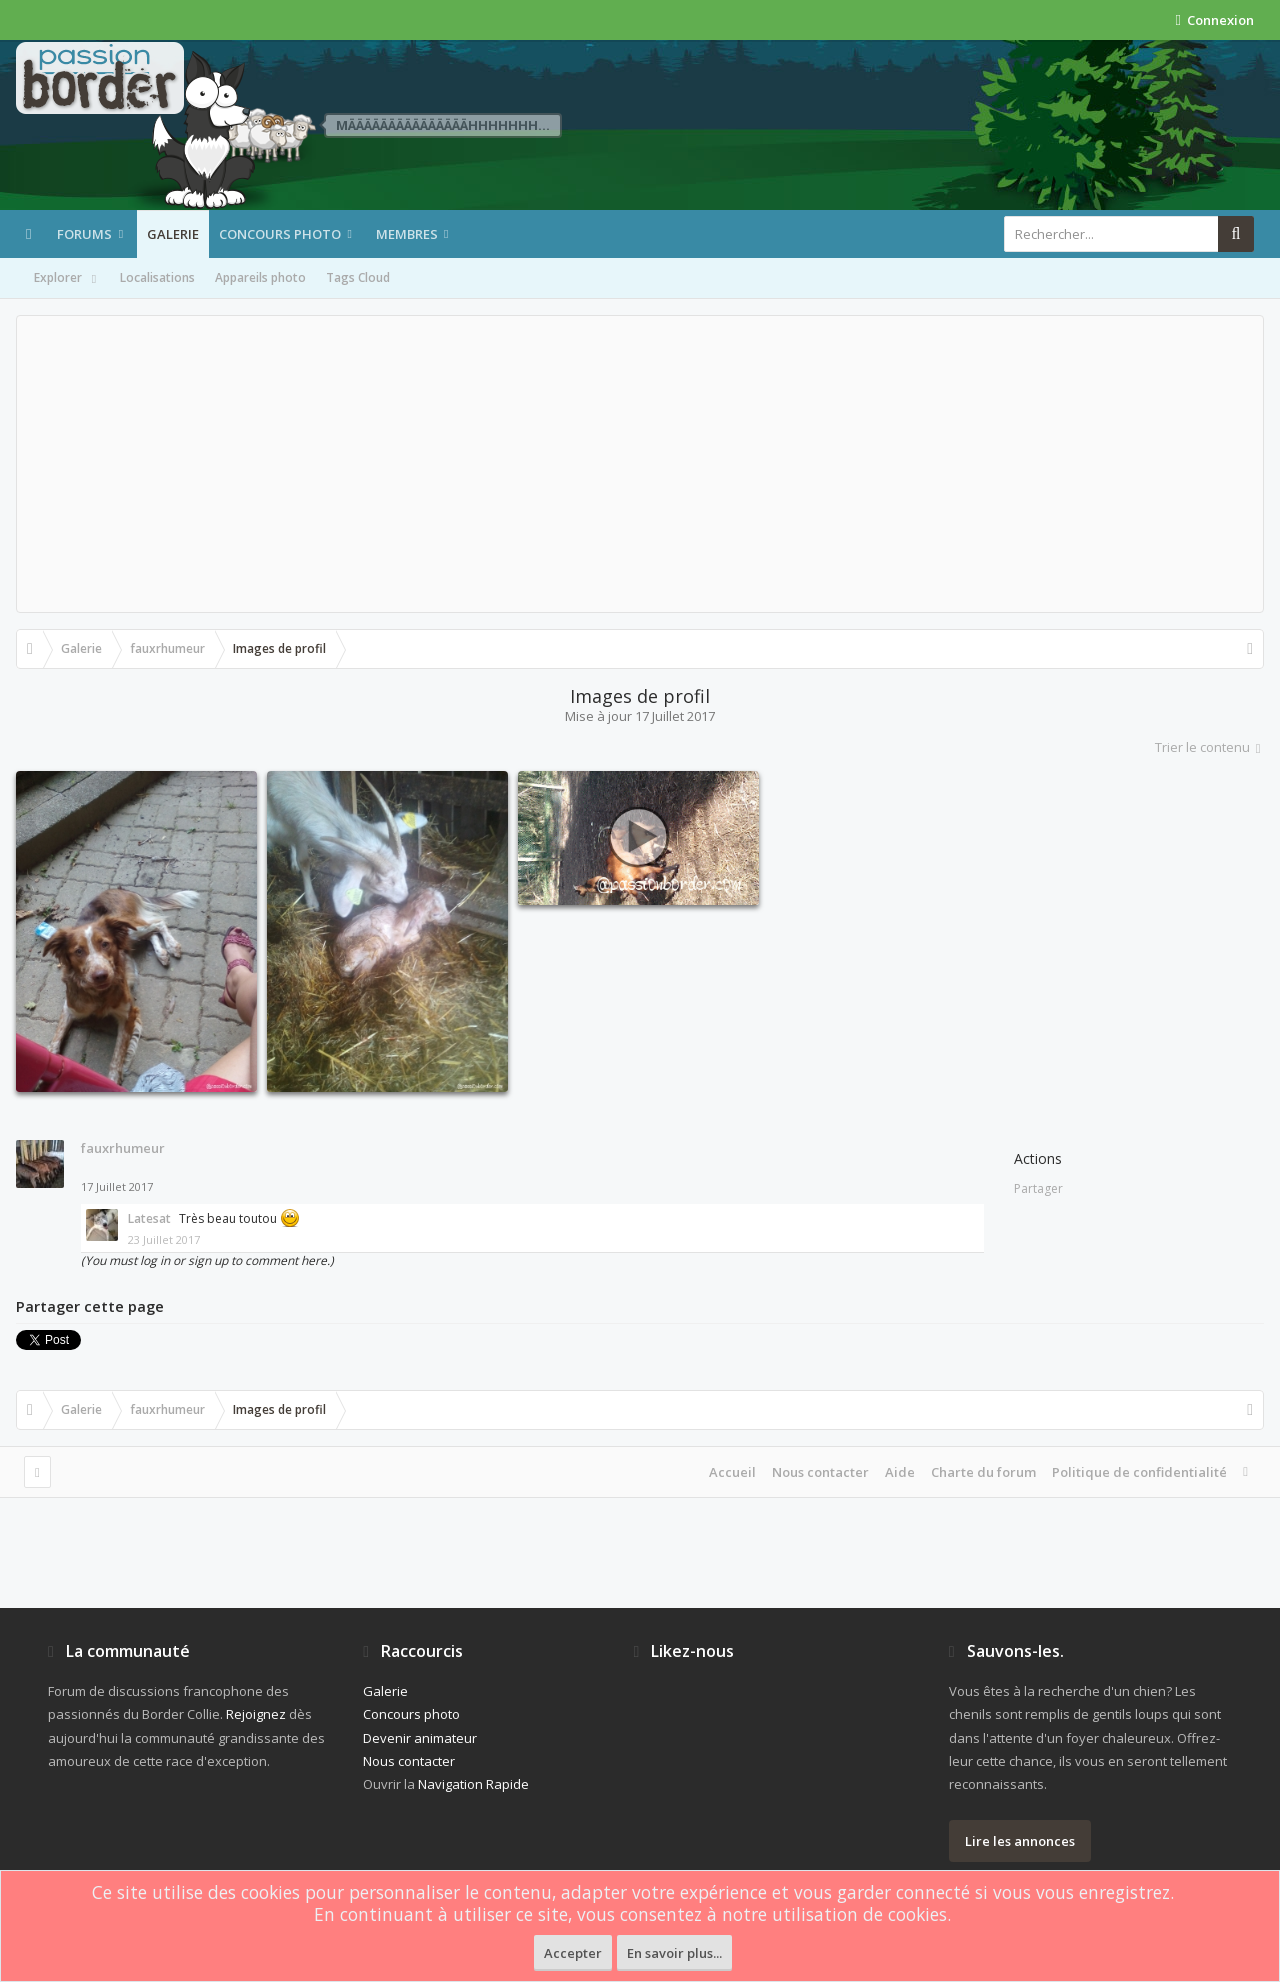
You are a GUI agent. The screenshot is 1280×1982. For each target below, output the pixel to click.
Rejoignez (256, 1714)
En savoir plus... (674, 1953)
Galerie (173, 234)
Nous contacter (820, 1472)
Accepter (573, 1953)
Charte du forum (983, 1472)
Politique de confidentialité (1139, 1472)
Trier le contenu (1209, 747)
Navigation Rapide (473, 1784)
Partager (1038, 1188)
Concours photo (280, 234)
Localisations (157, 277)
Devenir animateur (420, 1738)
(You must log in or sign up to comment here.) (207, 1260)
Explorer (67, 279)
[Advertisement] (640, 464)
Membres (407, 234)
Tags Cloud (358, 277)
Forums (84, 234)
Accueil (732, 1472)
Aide (900, 1472)
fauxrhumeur (123, 1148)
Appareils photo (260, 277)
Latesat (149, 1218)
